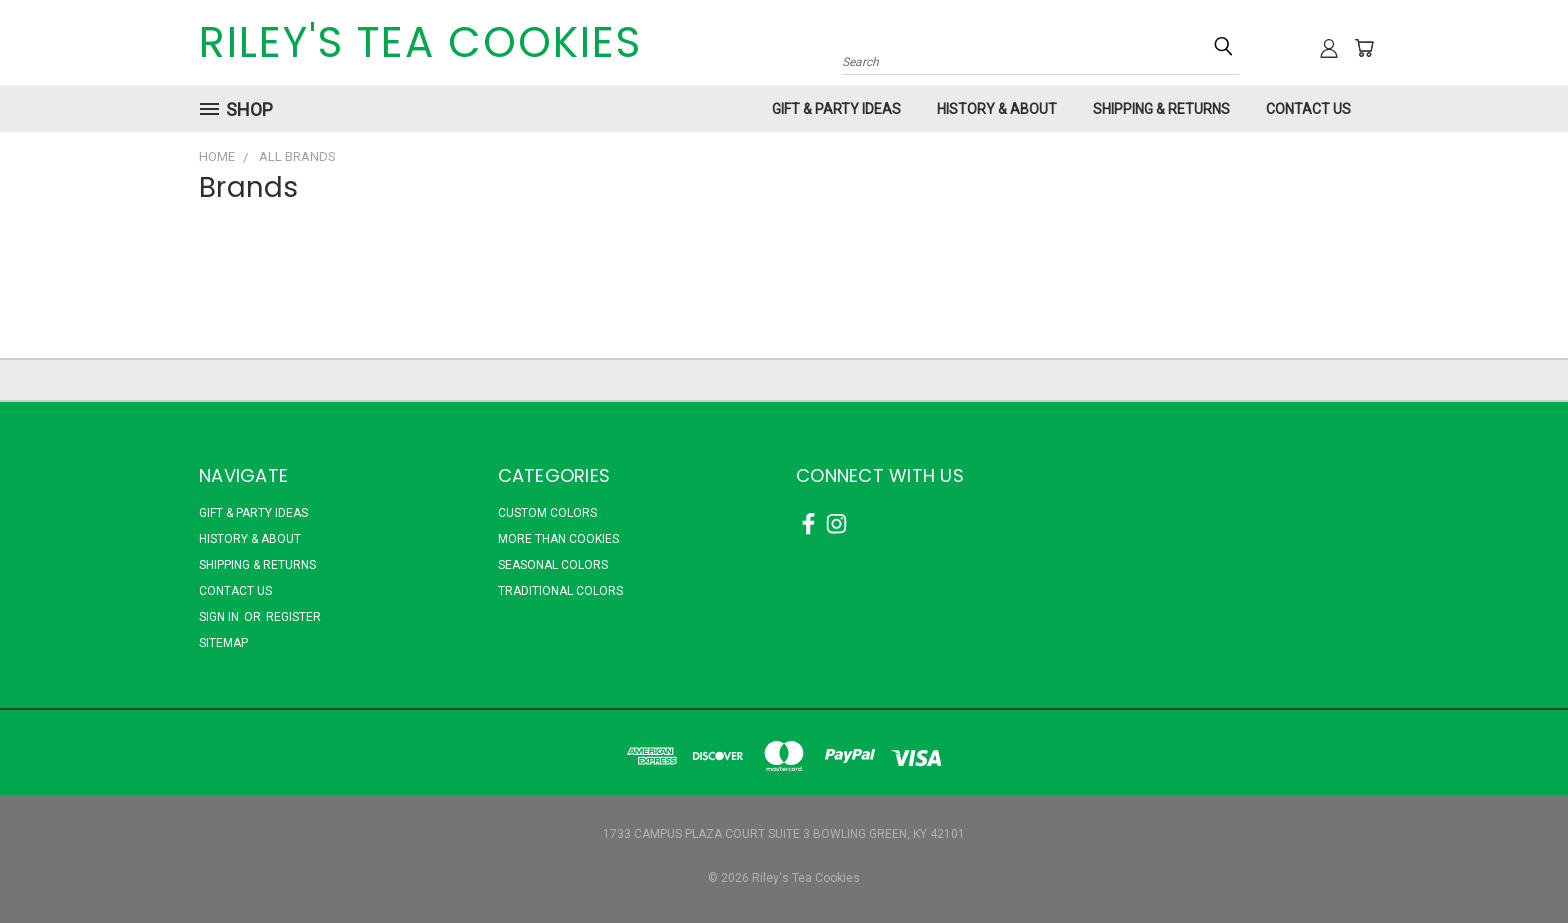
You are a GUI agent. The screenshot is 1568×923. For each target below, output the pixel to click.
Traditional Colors (560, 591)
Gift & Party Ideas (836, 109)
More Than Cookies (558, 539)
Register (293, 617)
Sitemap (223, 643)
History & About (997, 109)
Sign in (220, 617)
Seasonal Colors (553, 565)
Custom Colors (547, 513)
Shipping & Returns (1161, 109)
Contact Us (1308, 109)
